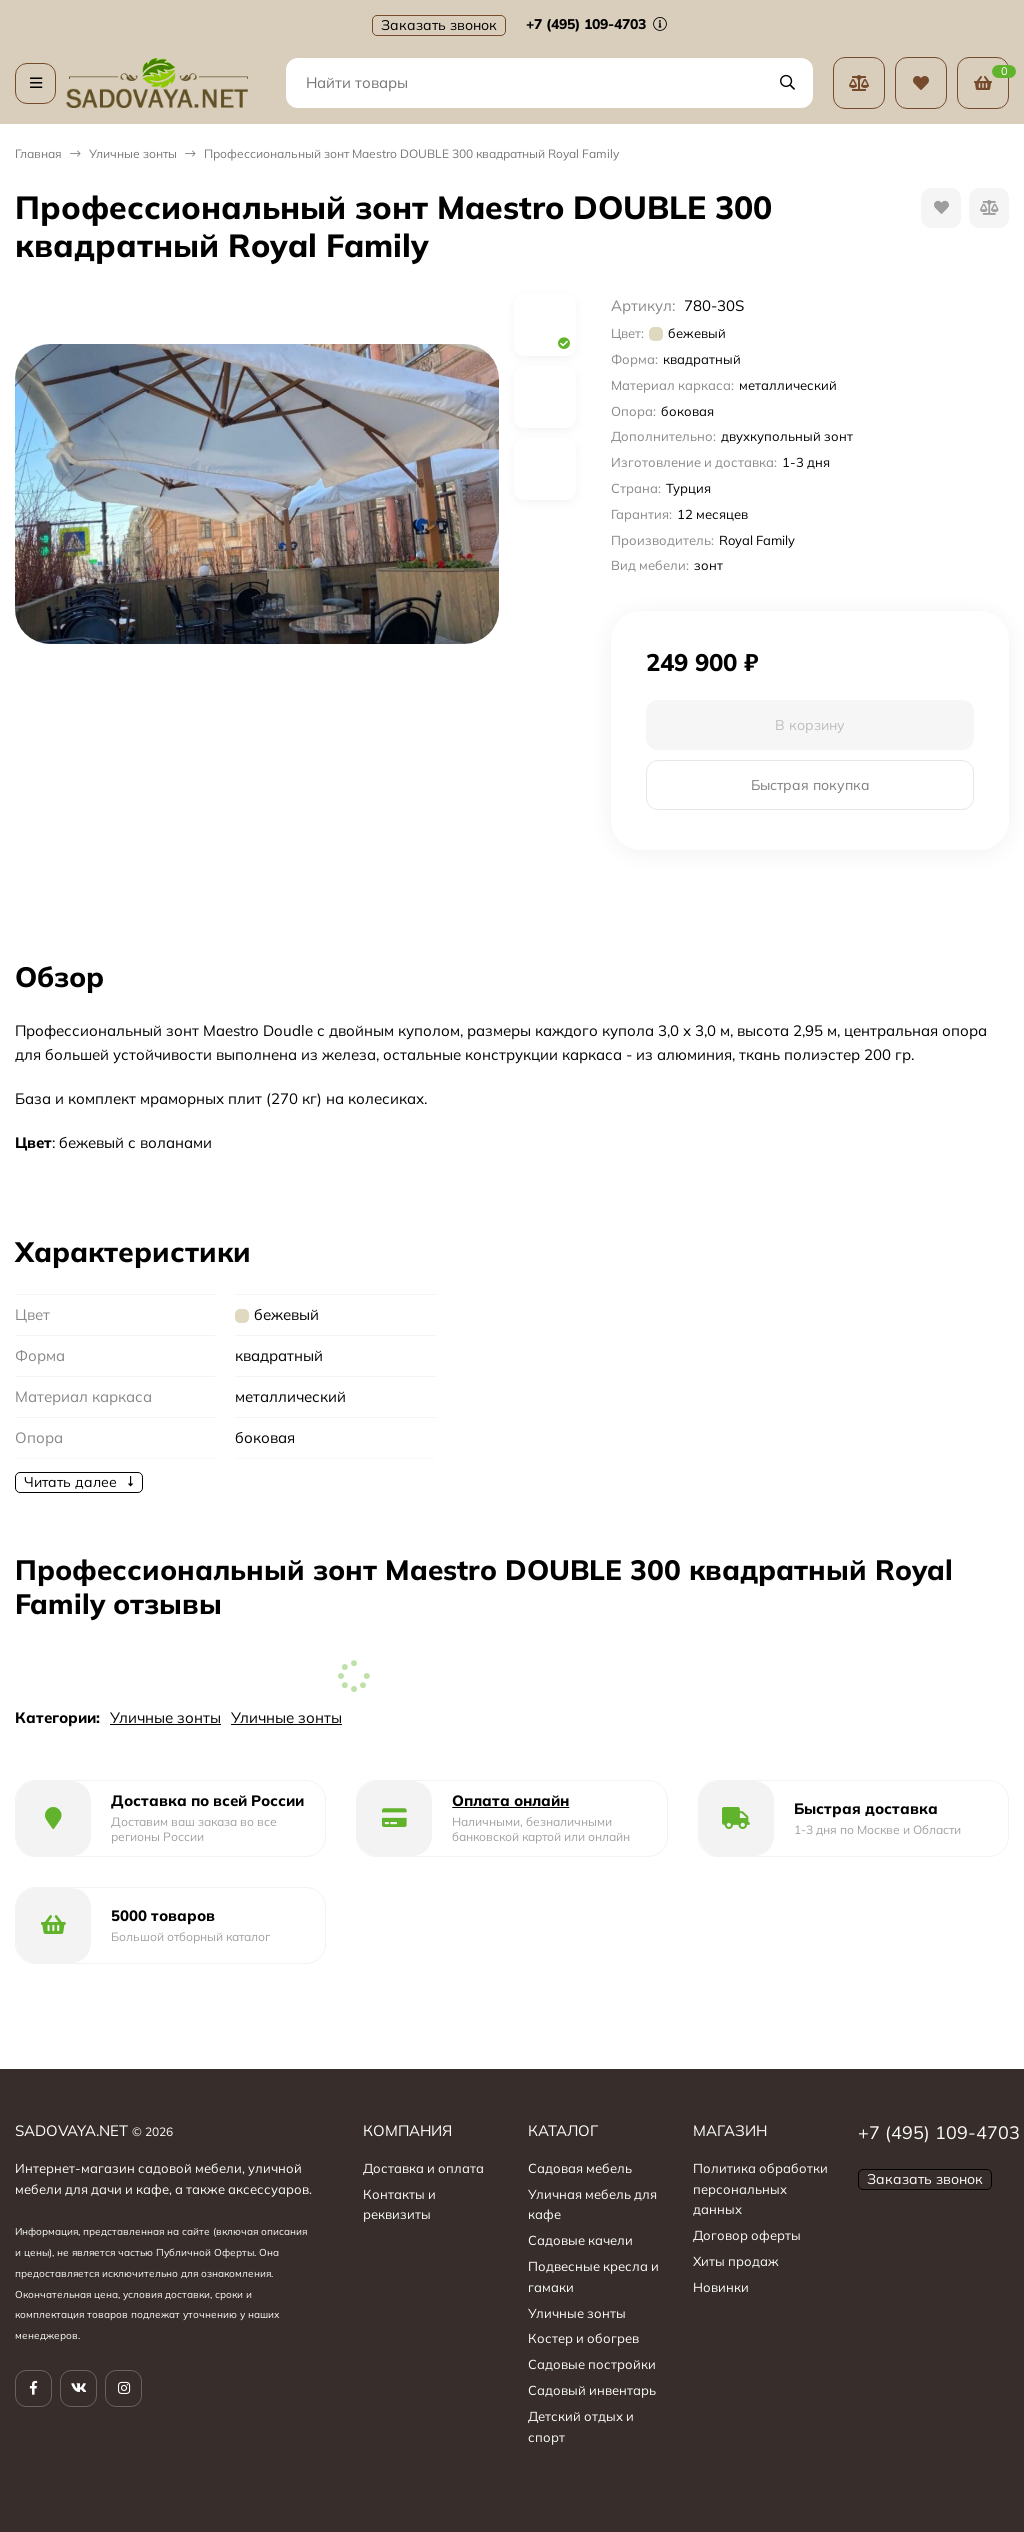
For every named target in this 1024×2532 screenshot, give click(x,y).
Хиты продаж (736, 2261)
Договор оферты (747, 2235)
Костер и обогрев (583, 2338)
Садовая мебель (580, 2168)
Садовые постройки (592, 2364)
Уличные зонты (133, 153)
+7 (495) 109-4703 (596, 24)
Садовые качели (580, 2240)
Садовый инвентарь (592, 2390)
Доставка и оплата (423, 2168)
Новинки (721, 2287)
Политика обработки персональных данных (760, 2189)
